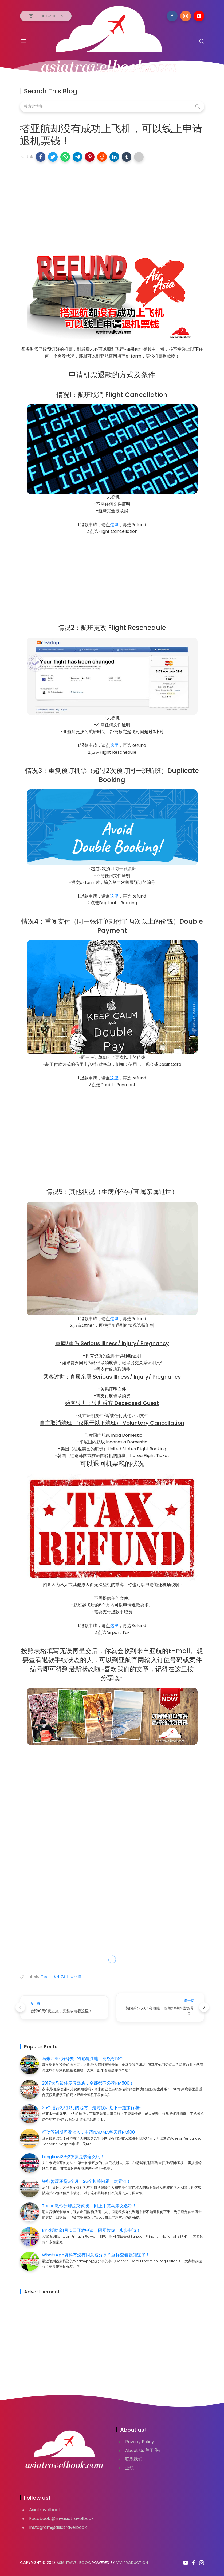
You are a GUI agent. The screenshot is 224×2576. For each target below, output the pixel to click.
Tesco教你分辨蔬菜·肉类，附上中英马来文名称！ (89, 2206)
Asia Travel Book (73, 2562)
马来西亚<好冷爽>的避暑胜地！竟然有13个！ (84, 2058)
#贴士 (45, 1976)
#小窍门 (61, 1976)
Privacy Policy (139, 2442)
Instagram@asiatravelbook (58, 2527)
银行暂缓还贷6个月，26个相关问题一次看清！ (86, 2181)
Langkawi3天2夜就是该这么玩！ (73, 2157)
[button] (40, 157)
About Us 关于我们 (143, 2450)
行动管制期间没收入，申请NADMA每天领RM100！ (90, 2132)
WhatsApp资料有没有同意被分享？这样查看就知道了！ (96, 2255)
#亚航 (76, 1976)
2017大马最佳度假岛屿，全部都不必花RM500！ (88, 2083)
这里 (114, 525)
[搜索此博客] (112, 106)
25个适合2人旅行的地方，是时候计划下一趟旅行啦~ (91, 2108)
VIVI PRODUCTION (132, 2562)
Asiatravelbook (45, 2510)
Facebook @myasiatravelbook (61, 2518)
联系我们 (133, 2459)
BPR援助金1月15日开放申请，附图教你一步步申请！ (91, 2230)
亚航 (129, 2468)
